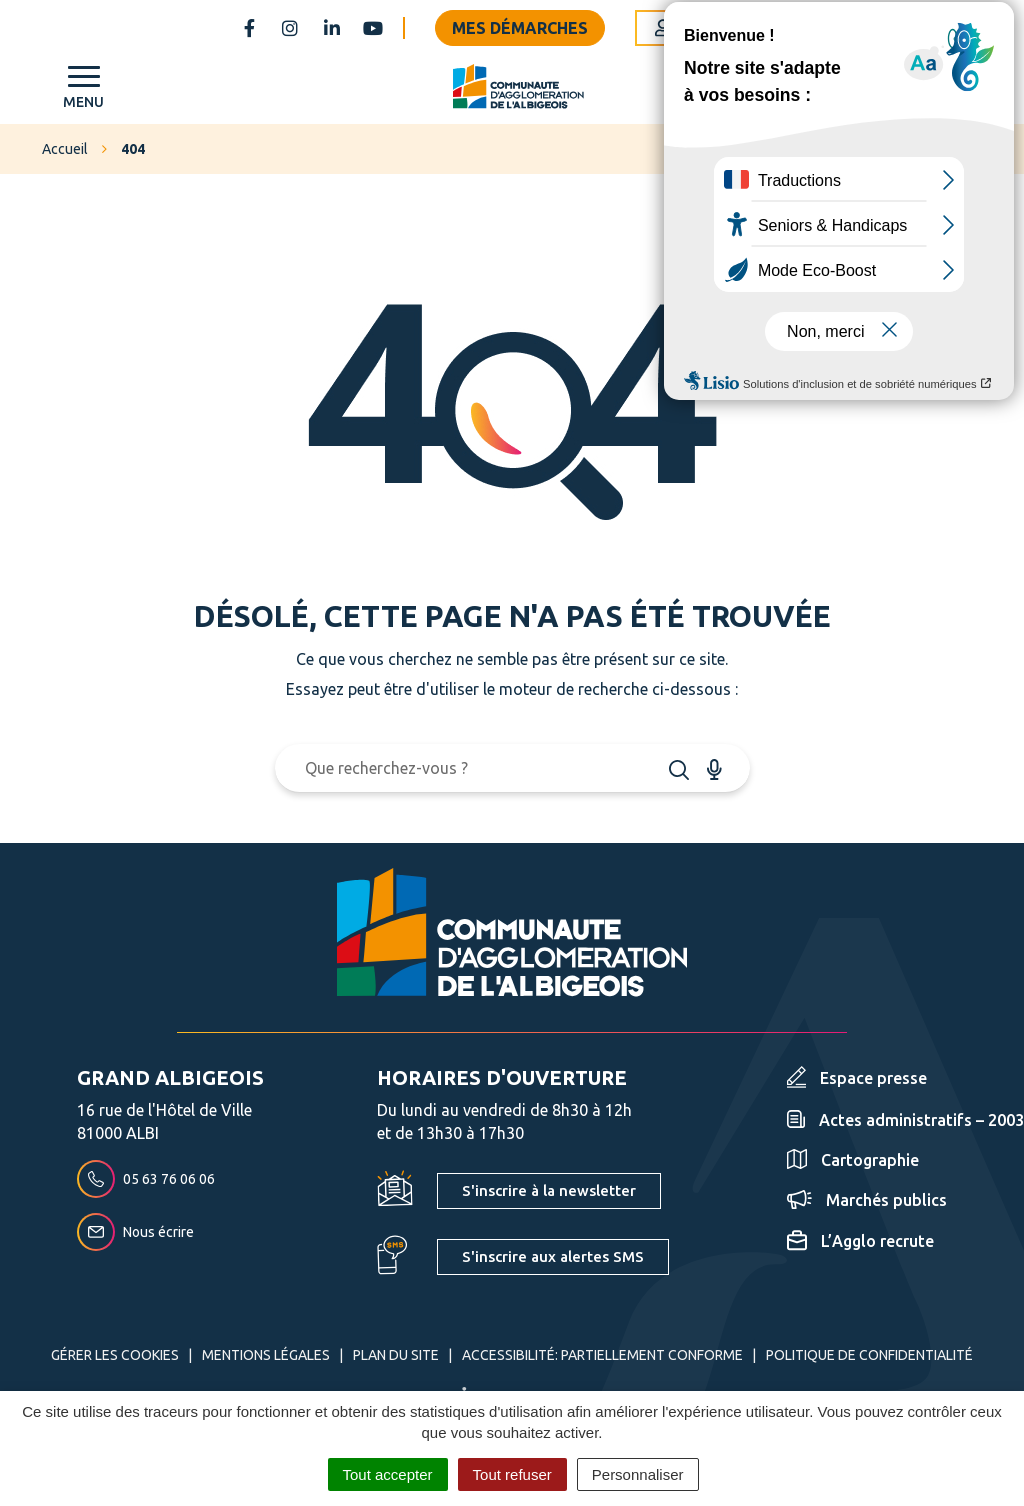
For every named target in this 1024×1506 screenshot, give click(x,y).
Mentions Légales (266, 1355)
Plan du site (396, 1355)
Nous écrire (135, 1232)
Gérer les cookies (115, 1355)
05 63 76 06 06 (146, 1179)
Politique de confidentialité (869, 1355)
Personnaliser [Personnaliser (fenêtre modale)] (638, 1474)
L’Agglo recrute (860, 1241)
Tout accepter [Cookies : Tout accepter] (388, 1474)
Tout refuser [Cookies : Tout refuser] (512, 1474)
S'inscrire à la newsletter (549, 1190)
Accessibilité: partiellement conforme (602, 1355)
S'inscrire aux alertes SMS (553, 1256)
